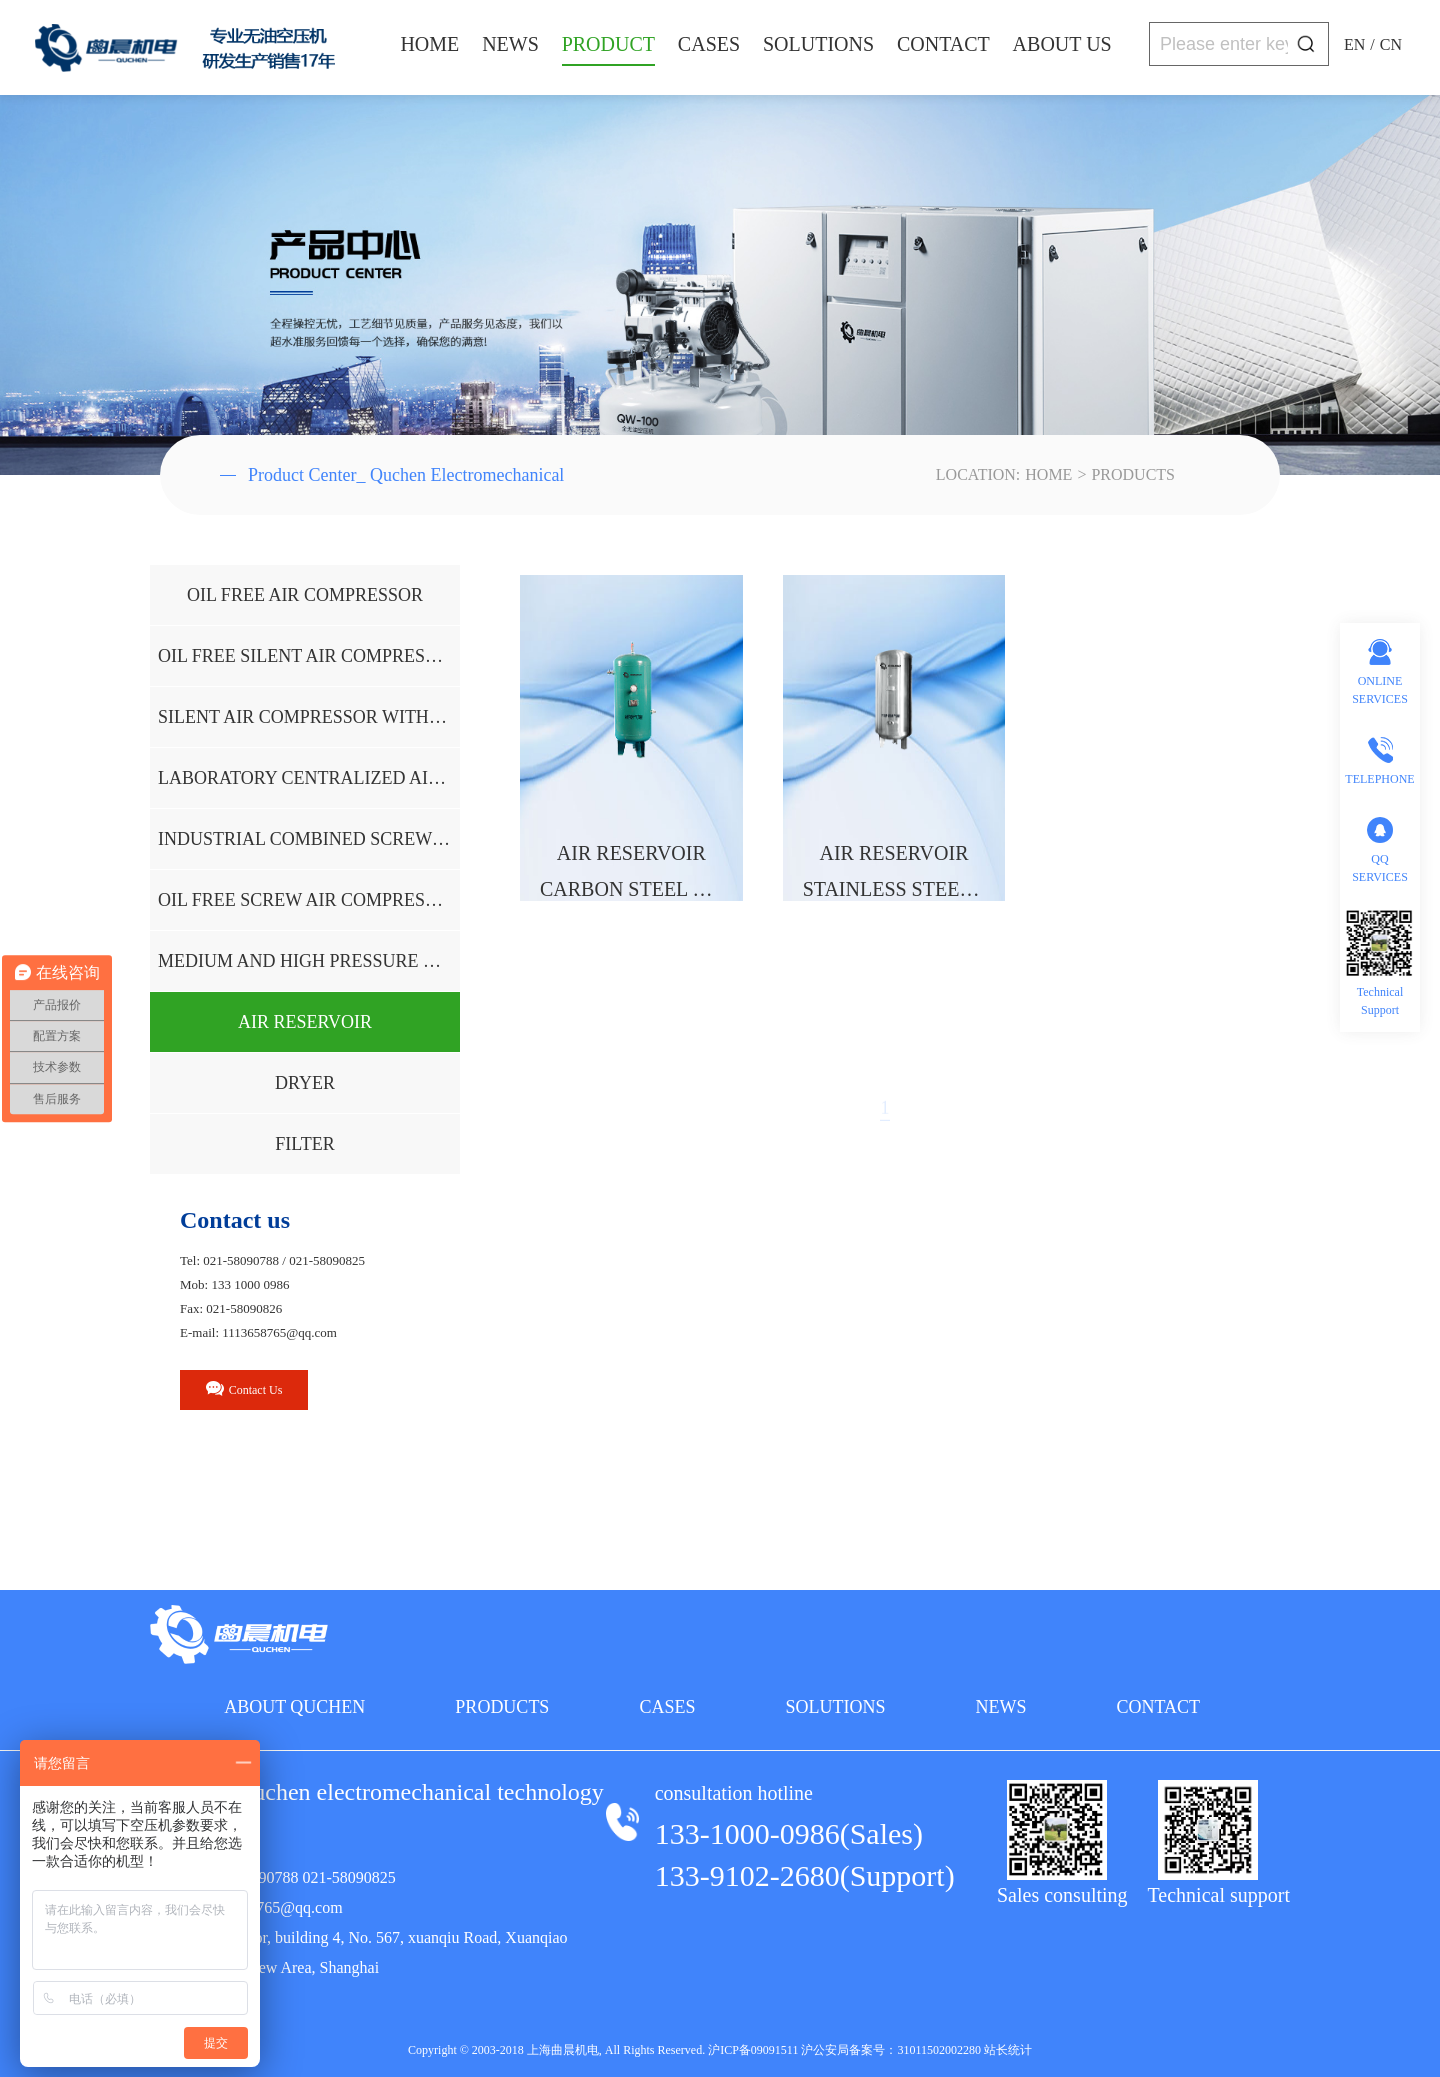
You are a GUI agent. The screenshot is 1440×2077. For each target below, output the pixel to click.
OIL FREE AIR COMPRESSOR (305, 595)
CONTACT (943, 44)
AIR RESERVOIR (305, 1022)
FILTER (304, 1144)
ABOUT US (1062, 44)
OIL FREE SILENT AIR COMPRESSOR (309, 656)
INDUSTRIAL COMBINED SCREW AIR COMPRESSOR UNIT (309, 839)
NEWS (510, 44)
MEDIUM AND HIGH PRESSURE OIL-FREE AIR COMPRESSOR (309, 961)
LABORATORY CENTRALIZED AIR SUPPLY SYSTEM (309, 778)
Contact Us (244, 1389)
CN (1391, 44)
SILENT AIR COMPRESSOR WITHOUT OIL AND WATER (309, 717)
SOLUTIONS (818, 44)
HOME (429, 44)
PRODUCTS (1133, 474)
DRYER (305, 1083)
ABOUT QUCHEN (294, 1707)
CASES (709, 44)
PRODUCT (608, 44)
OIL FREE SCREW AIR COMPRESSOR (309, 900)
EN (1354, 44)
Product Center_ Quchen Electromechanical (392, 475)
